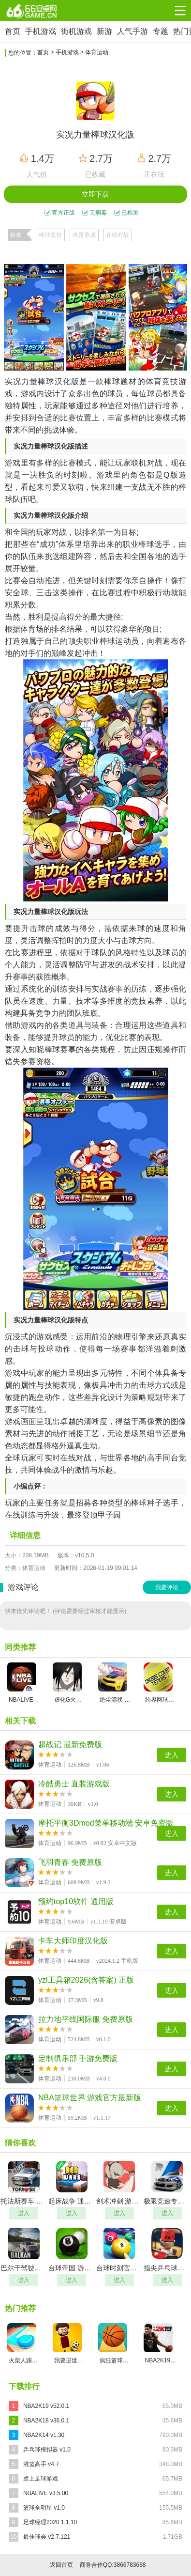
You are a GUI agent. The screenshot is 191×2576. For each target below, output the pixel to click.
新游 (104, 31)
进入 (171, 1755)
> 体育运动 (94, 52)
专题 (160, 31)
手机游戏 (40, 31)
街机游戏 (76, 31)
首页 (12, 31)
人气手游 (132, 31)
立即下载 (95, 194)
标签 (16, 235)
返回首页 (61, 2564)
